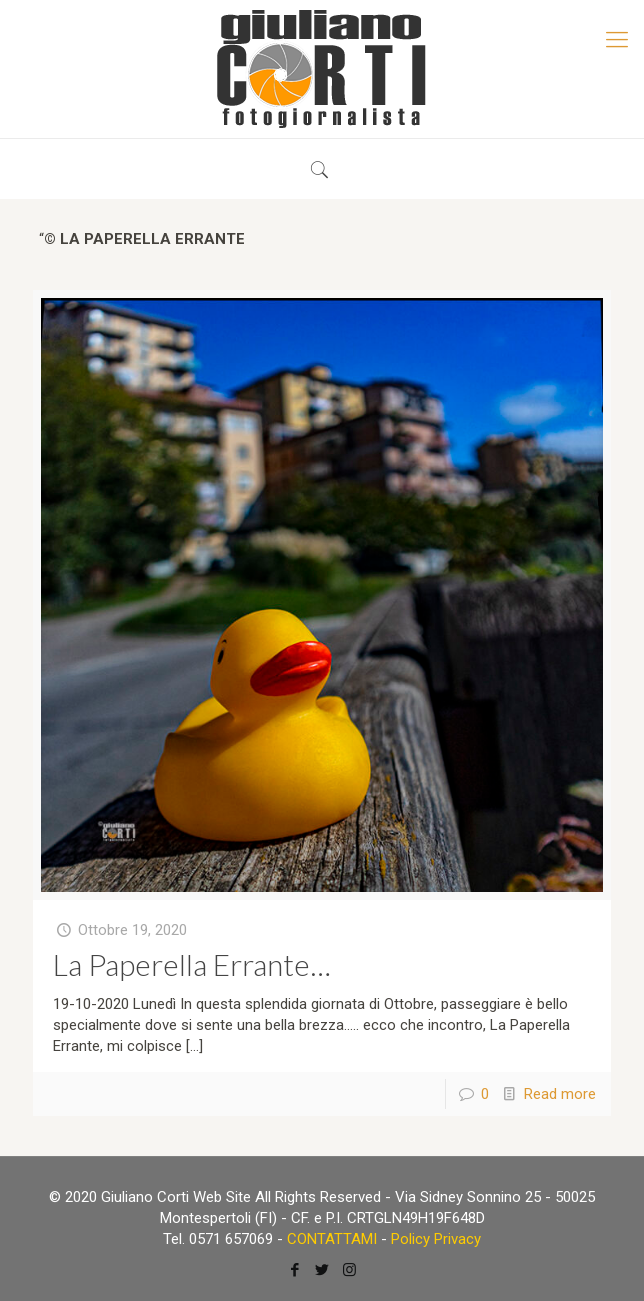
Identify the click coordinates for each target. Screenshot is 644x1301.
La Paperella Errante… (192, 964)
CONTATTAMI (332, 1239)
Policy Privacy (436, 1239)
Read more (560, 1094)
